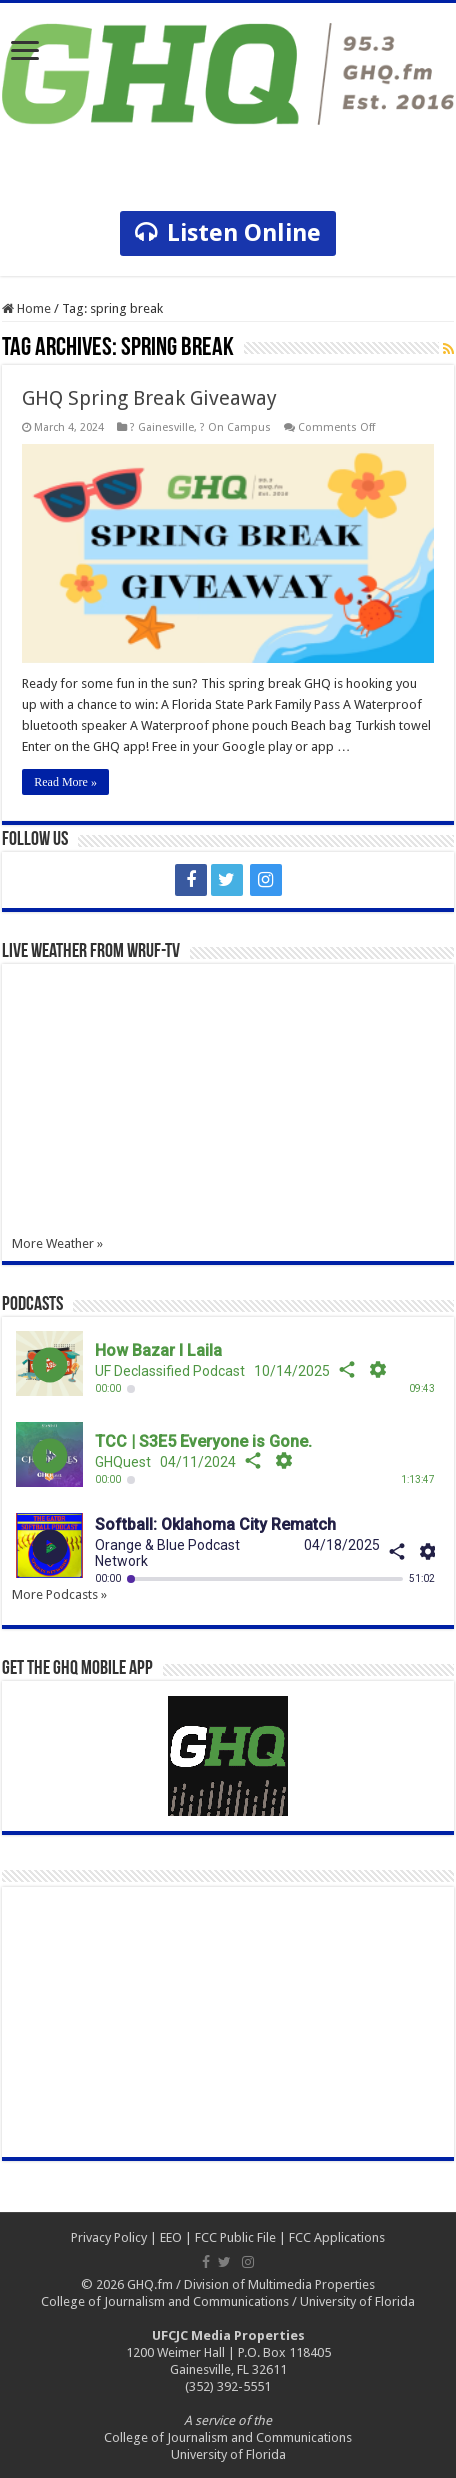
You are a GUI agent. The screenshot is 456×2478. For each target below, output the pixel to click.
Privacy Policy (109, 2237)
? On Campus (235, 427)
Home (26, 308)
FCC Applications (337, 2237)
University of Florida (357, 2301)
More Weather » (57, 1243)
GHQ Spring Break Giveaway (149, 398)
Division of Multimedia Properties (279, 2284)
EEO (171, 2237)
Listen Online (228, 233)
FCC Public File (235, 2237)
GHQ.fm (150, 2284)
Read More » (65, 782)
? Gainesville (162, 427)
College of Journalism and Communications (165, 2301)
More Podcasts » (59, 1594)
